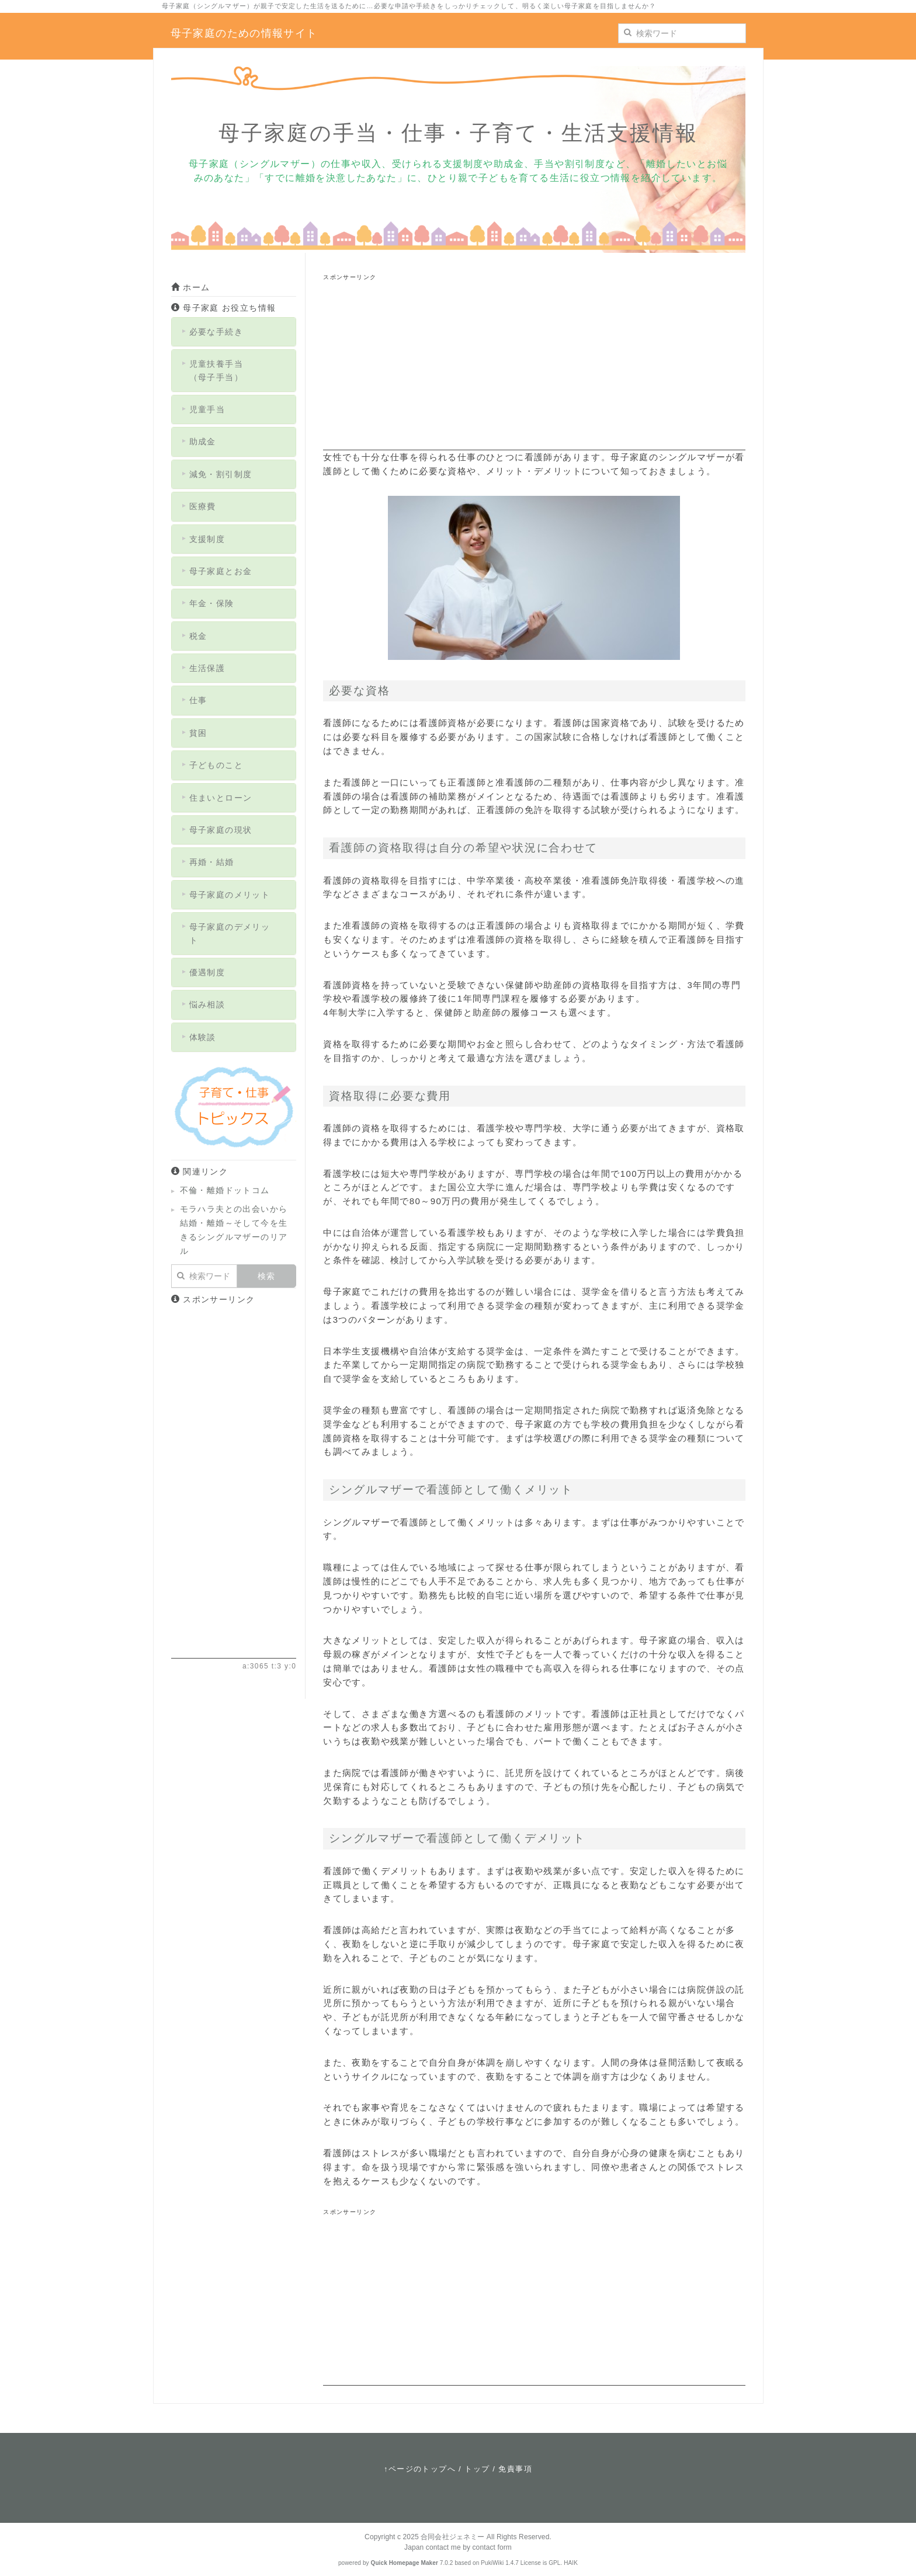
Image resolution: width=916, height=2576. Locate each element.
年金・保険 (211, 603)
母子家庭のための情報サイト (244, 33)
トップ (477, 2468)
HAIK (571, 2563)
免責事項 (515, 2468)
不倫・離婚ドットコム (225, 1190)
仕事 (198, 700)
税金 (198, 636)
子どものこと (216, 765)
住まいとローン (220, 797)
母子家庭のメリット (229, 894)
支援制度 (207, 539)
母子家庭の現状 (220, 830)
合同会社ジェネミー (452, 2537)
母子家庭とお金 (220, 571)
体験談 (202, 1037)
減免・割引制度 (220, 474)
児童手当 (207, 409)
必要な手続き (216, 331)
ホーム (190, 287)
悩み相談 (207, 1004)
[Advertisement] (534, 368)
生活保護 (207, 668)
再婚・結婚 (211, 862)
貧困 (198, 733)
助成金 (202, 441)
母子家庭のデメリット (229, 933)
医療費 (202, 506)
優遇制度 (207, 972)
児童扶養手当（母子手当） (216, 370)
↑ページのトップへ (420, 2468)
